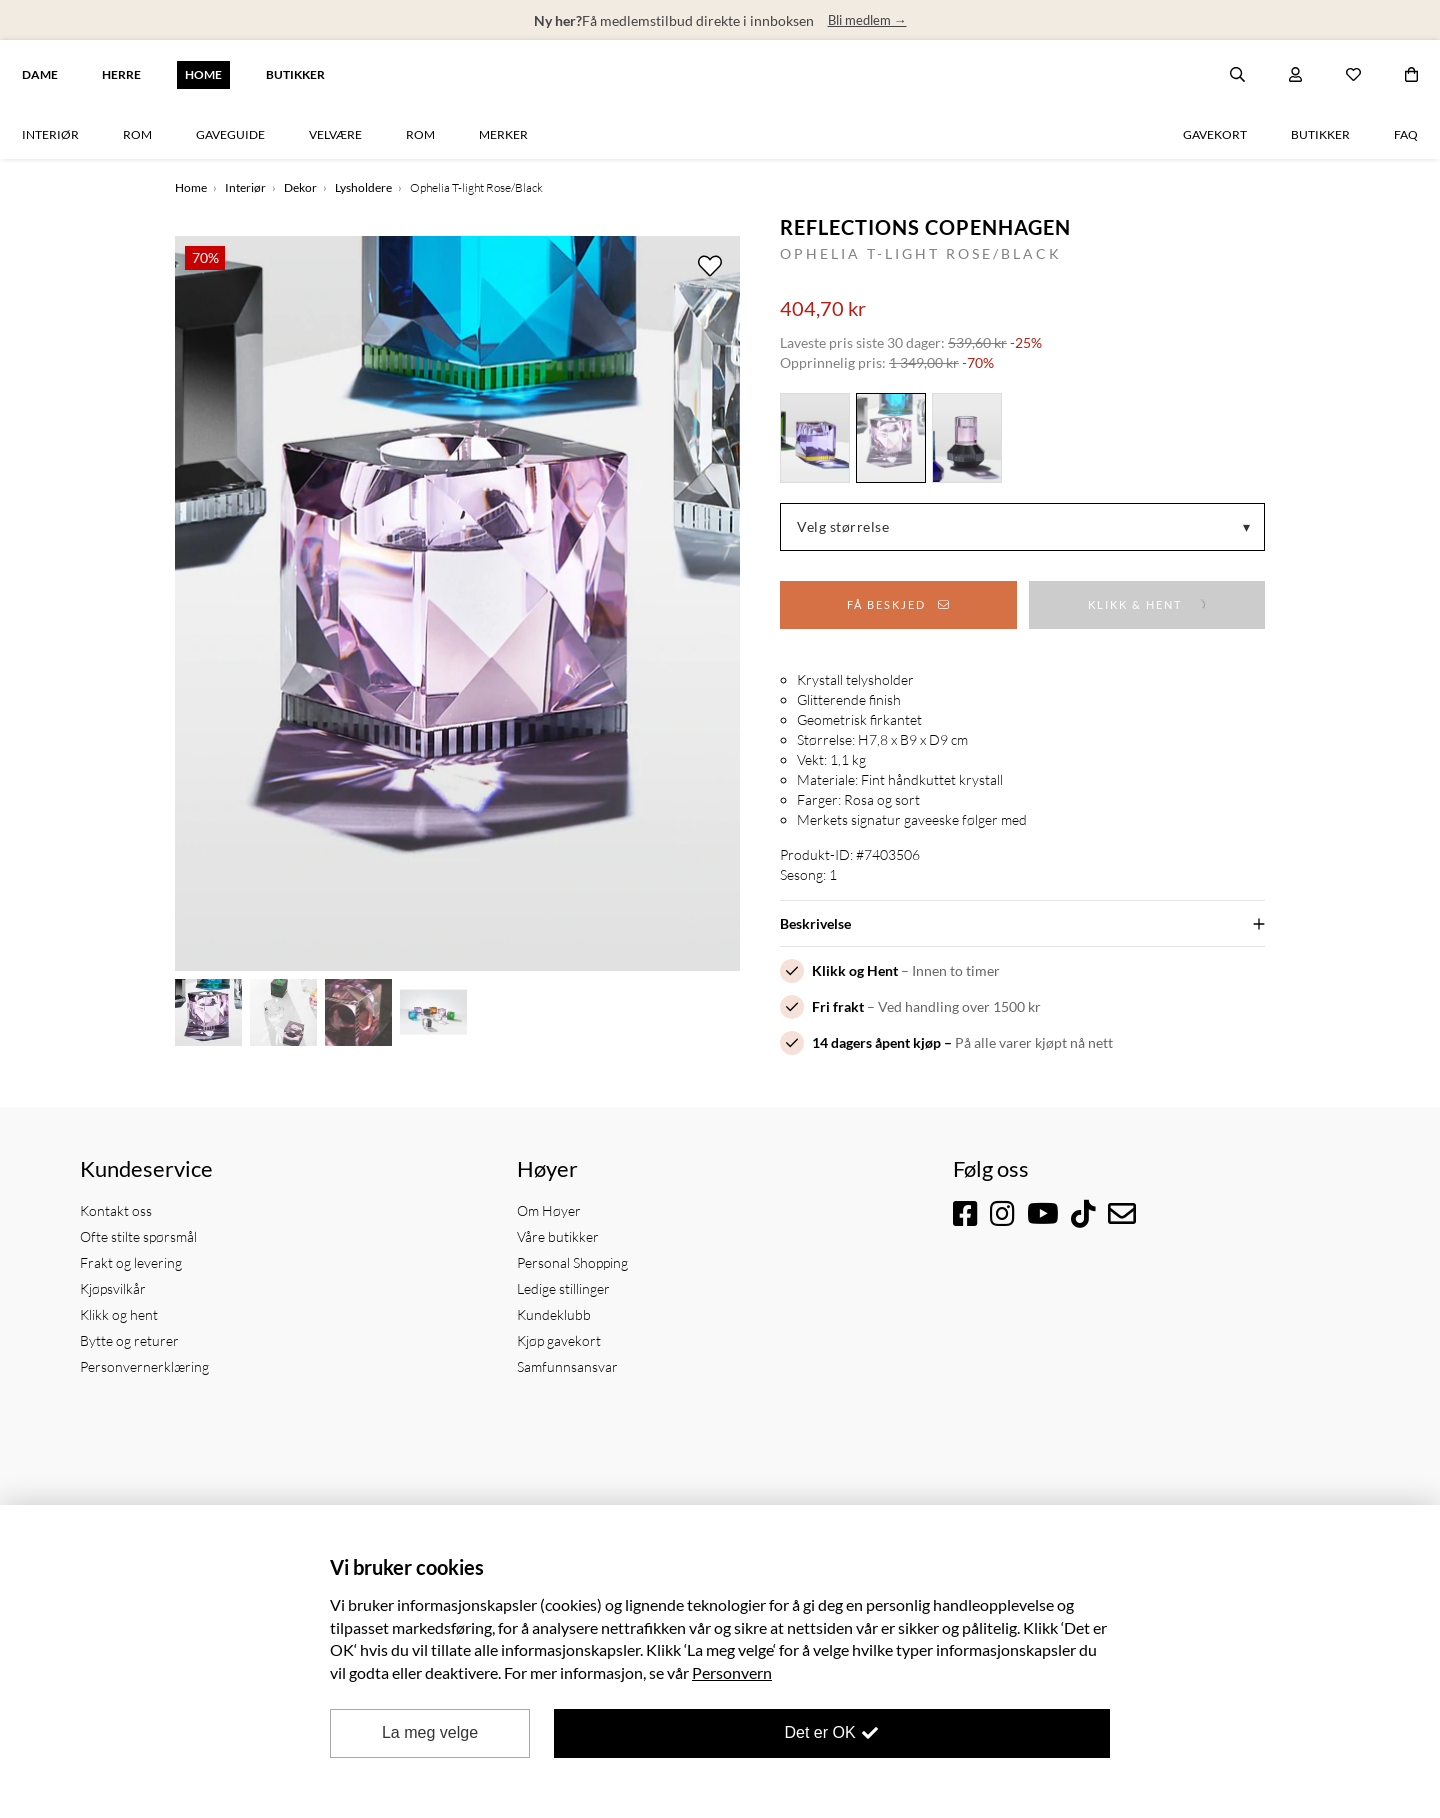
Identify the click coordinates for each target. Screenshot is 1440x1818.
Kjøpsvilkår (113, 1288)
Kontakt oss (116, 1210)
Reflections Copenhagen (925, 227)
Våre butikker (558, 1236)
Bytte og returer (129, 1340)
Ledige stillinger (563, 1288)
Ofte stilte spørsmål (138, 1236)
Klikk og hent (119, 1314)
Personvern (732, 1672)
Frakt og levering (131, 1262)
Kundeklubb (554, 1314)
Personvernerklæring (144, 1366)
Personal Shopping (572, 1262)
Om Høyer (549, 1210)
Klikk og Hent (855, 970)
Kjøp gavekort (559, 1340)
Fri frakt (838, 1006)
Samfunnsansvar (567, 1366)
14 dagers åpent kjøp (876, 1042)
